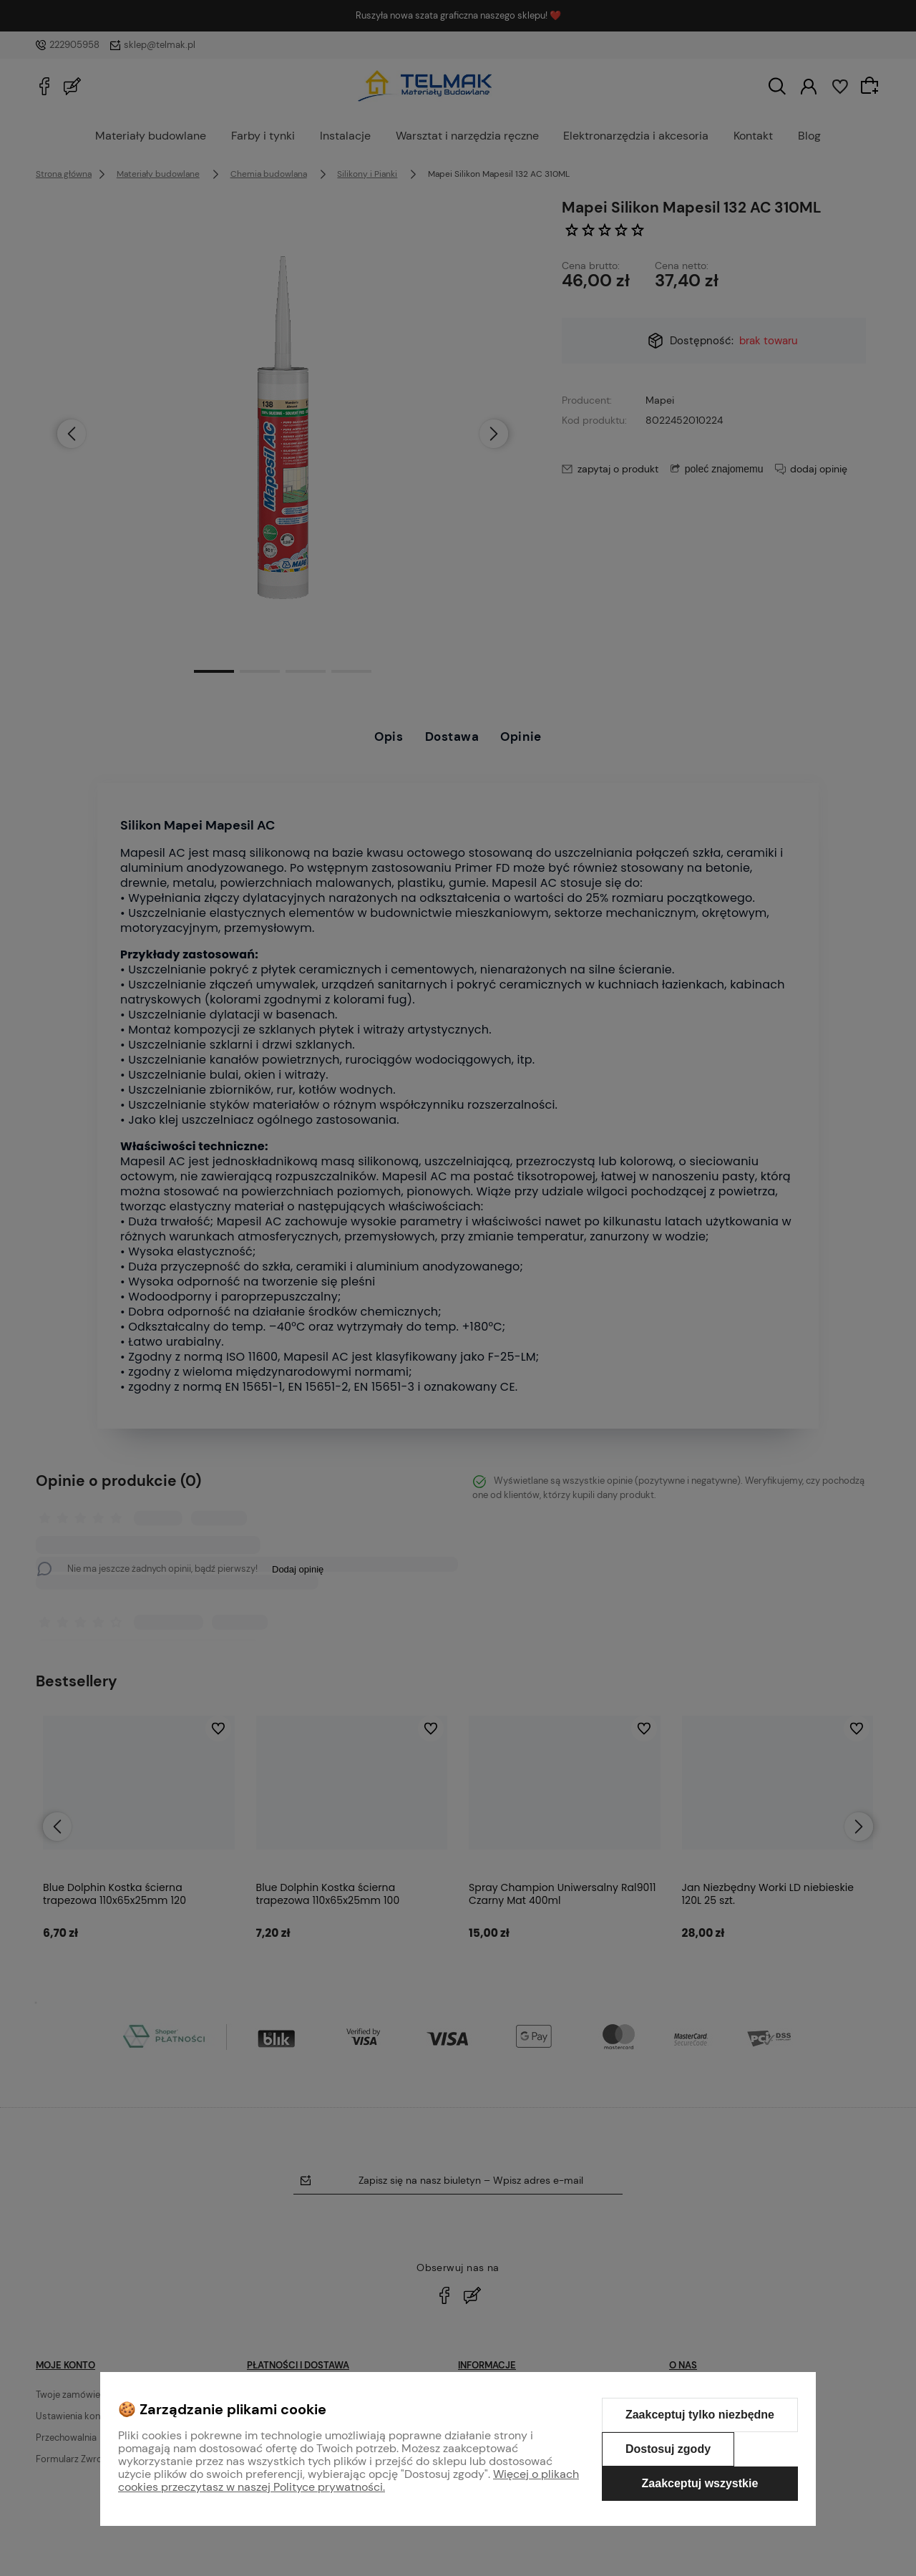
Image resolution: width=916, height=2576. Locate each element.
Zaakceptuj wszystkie (700, 2483)
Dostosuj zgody (668, 2449)
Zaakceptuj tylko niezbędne (699, 2415)
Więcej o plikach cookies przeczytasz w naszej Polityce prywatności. (348, 2480)
